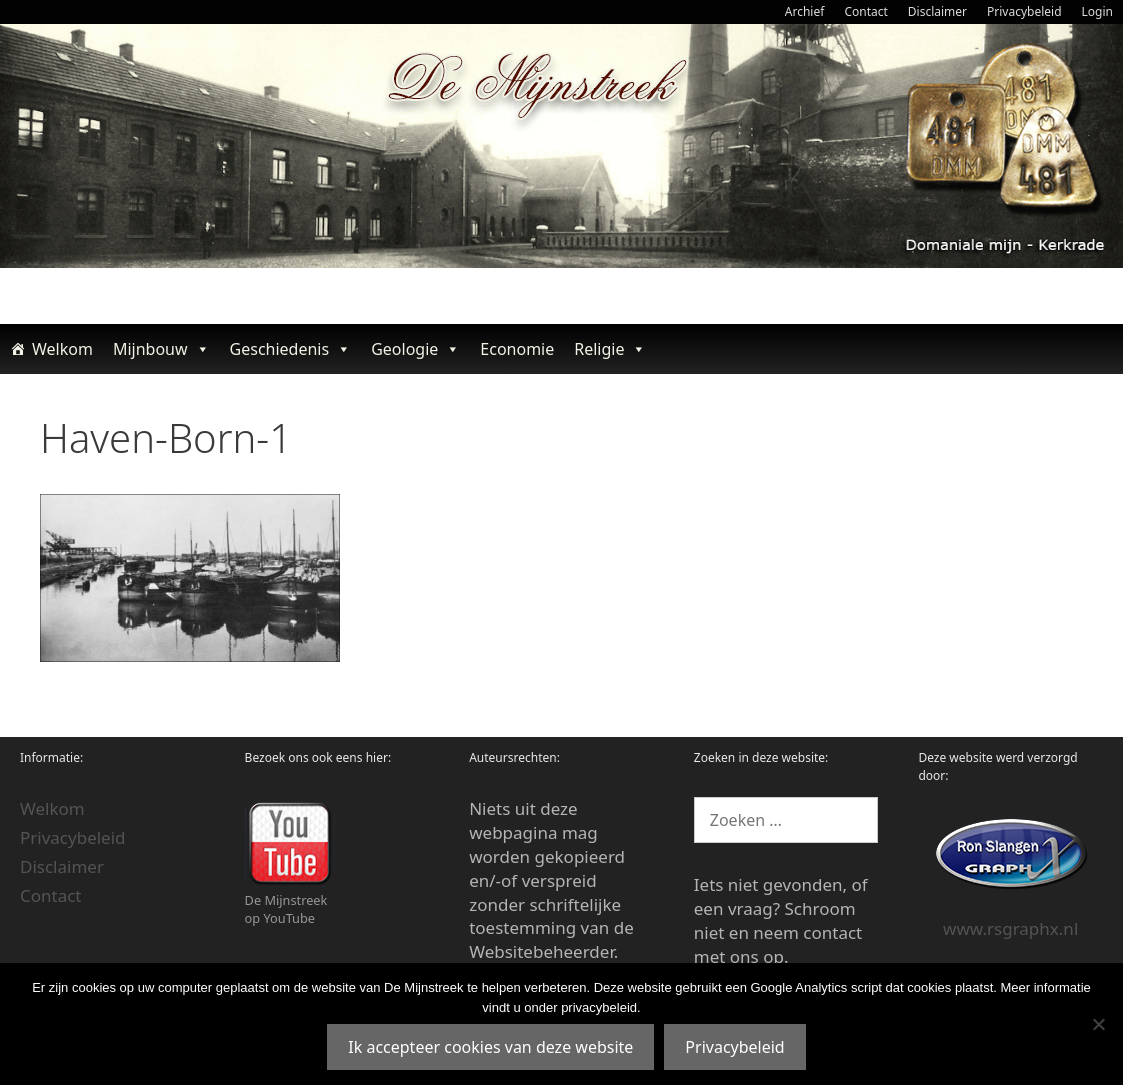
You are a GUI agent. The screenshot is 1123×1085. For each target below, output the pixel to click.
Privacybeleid (1024, 11)
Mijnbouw (161, 349)
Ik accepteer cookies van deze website (490, 1047)
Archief (805, 11)
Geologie (415, 349)
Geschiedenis (291, 349)
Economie (517, 349)
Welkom (62, 349)
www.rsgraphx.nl (1010, 928)
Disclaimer (937, 11)
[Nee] (1098, 1024)
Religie (610, 349)
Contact (865, 11)
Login (1097, 11)
